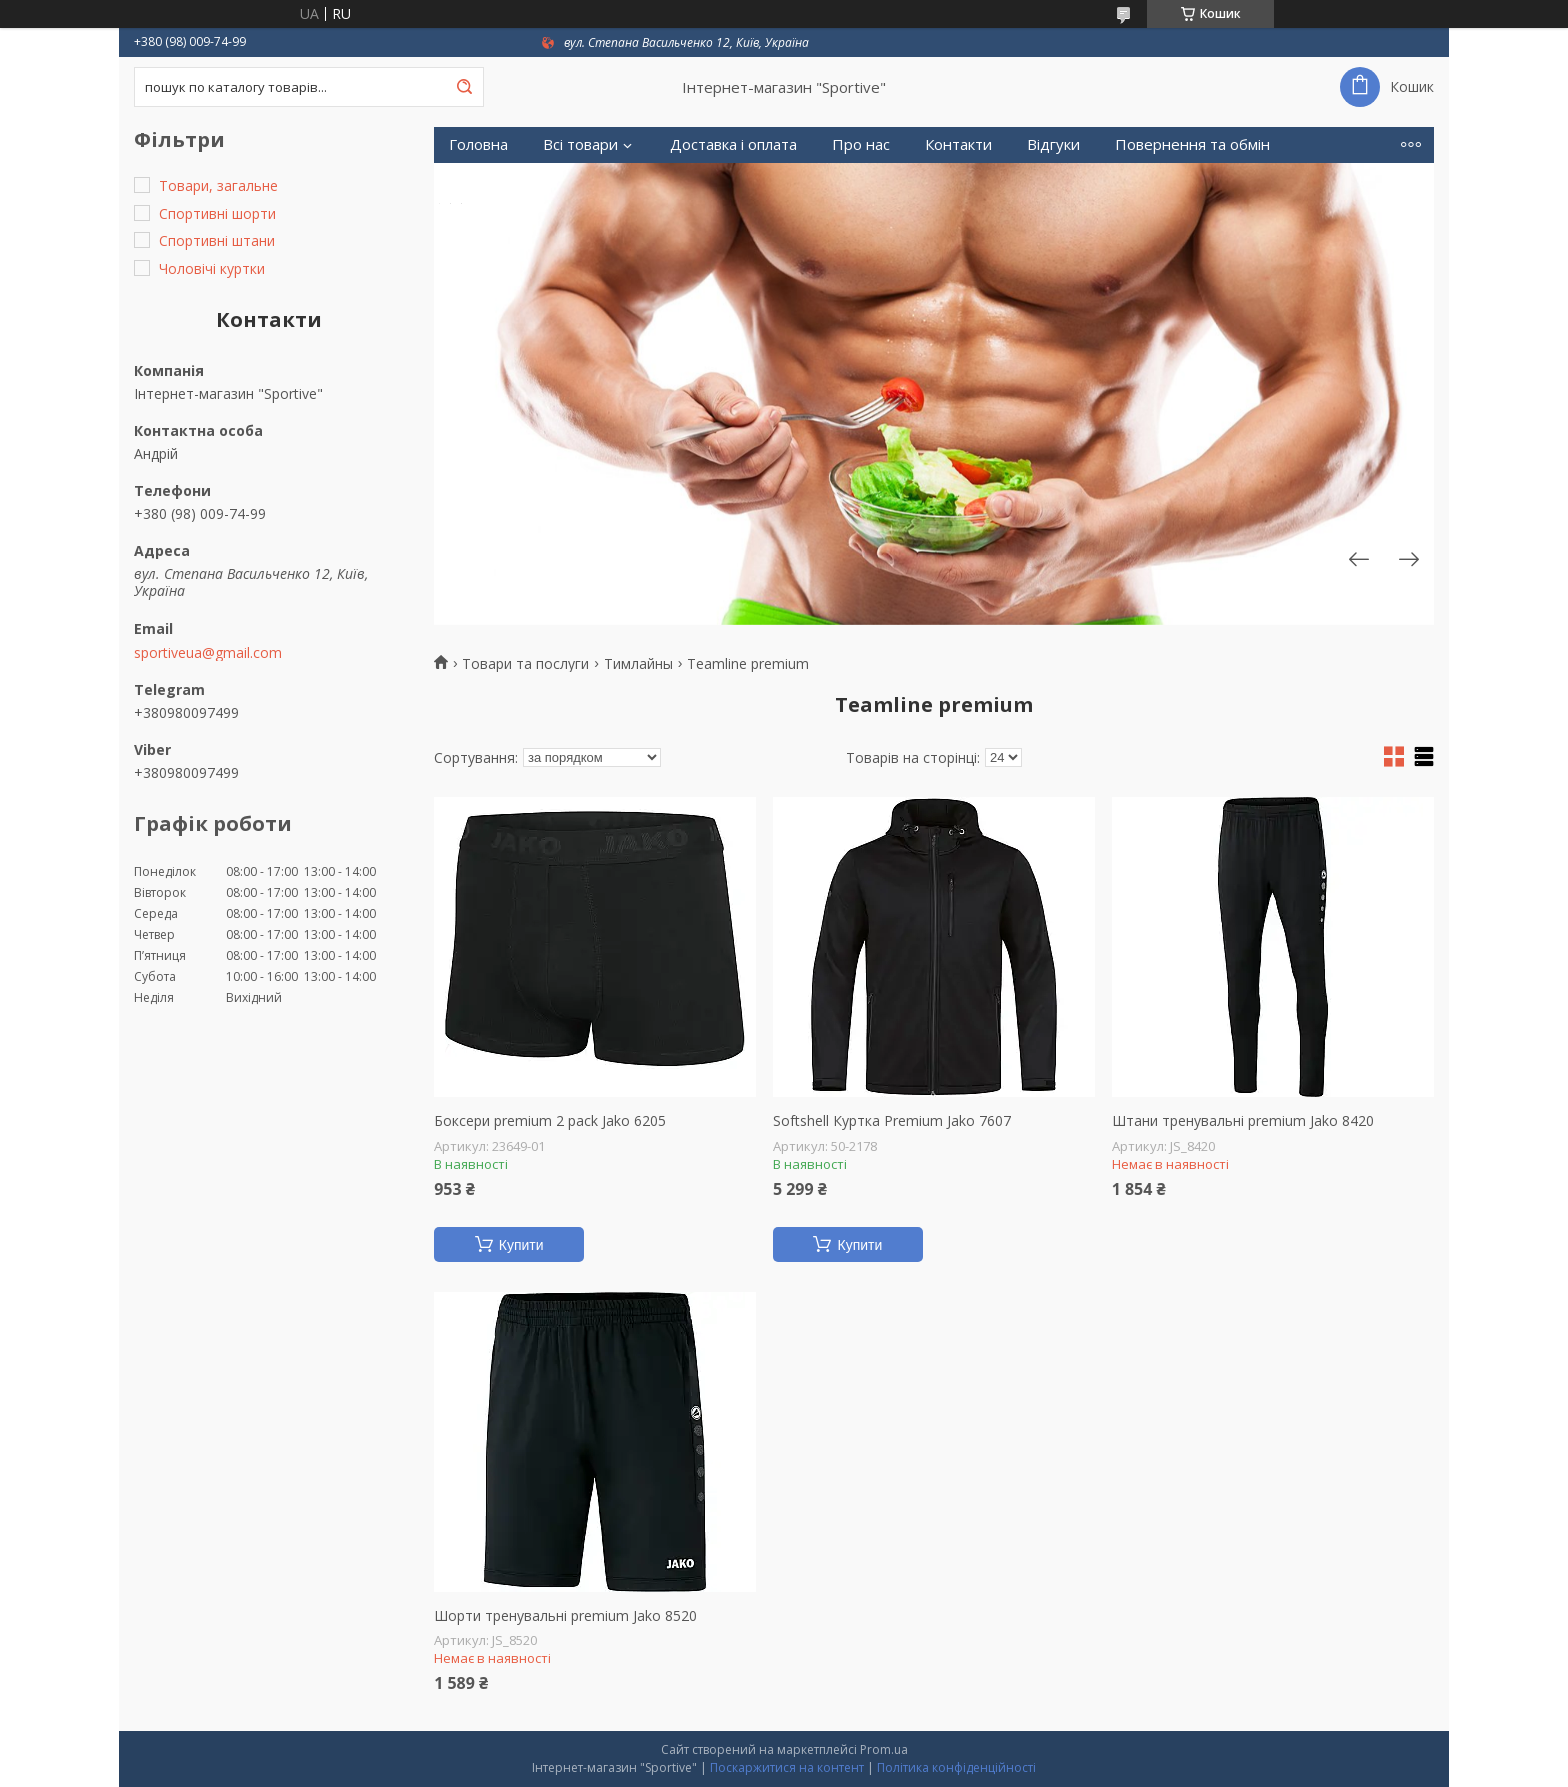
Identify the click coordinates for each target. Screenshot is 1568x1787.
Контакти (958, 144)
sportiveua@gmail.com (208, 653)
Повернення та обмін (1192, 144)
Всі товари (580, 144)
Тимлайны (638, 664)
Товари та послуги (525, 664)
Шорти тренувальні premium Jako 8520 (565, 1616)
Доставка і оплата (733, 144)
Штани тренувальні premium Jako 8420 (1243, 1121)
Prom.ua (884, 1749)
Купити (521, 1245)
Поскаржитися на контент (787, 1767)
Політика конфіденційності (956, 1767)
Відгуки (1053, 144)
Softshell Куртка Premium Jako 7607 (892, 1121)
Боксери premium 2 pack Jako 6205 (550, 1121)
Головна (478, 144)
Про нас (861, 144)
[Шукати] (464, 87)
